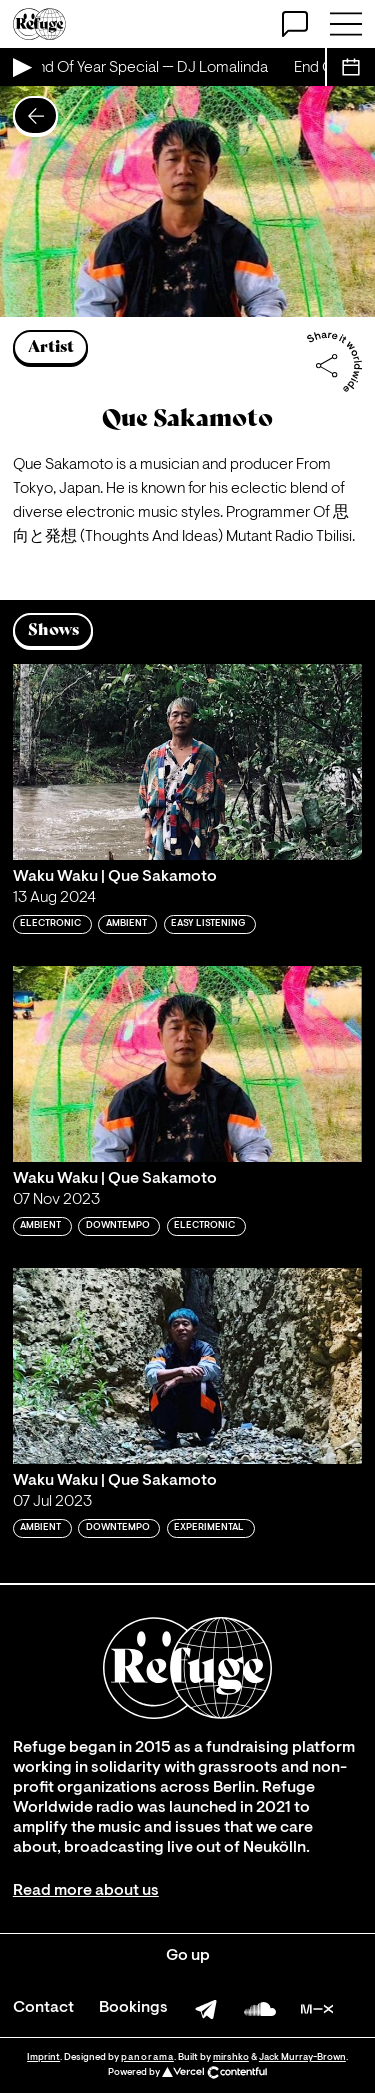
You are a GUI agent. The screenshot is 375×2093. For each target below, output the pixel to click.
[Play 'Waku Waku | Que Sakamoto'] (187, 762)
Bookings (133, 2008)
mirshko (231, 2057)
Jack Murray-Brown (302, 2057)
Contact (43, 2008)
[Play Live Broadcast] (21, 67)
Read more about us (86, 1891)
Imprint (43, 2057)
